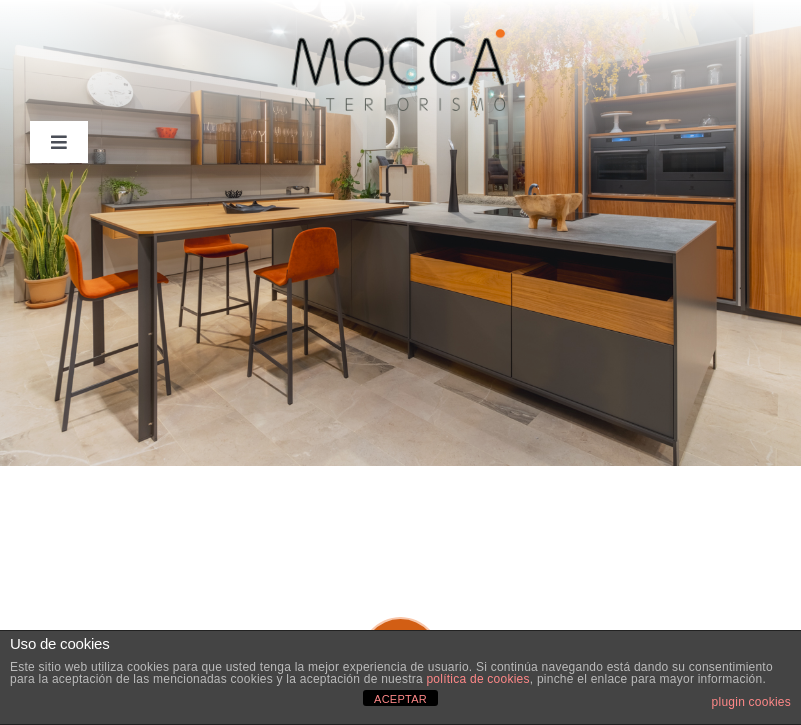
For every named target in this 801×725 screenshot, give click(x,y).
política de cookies (477, 679)
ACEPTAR (400, 699)
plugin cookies (751, 702)
